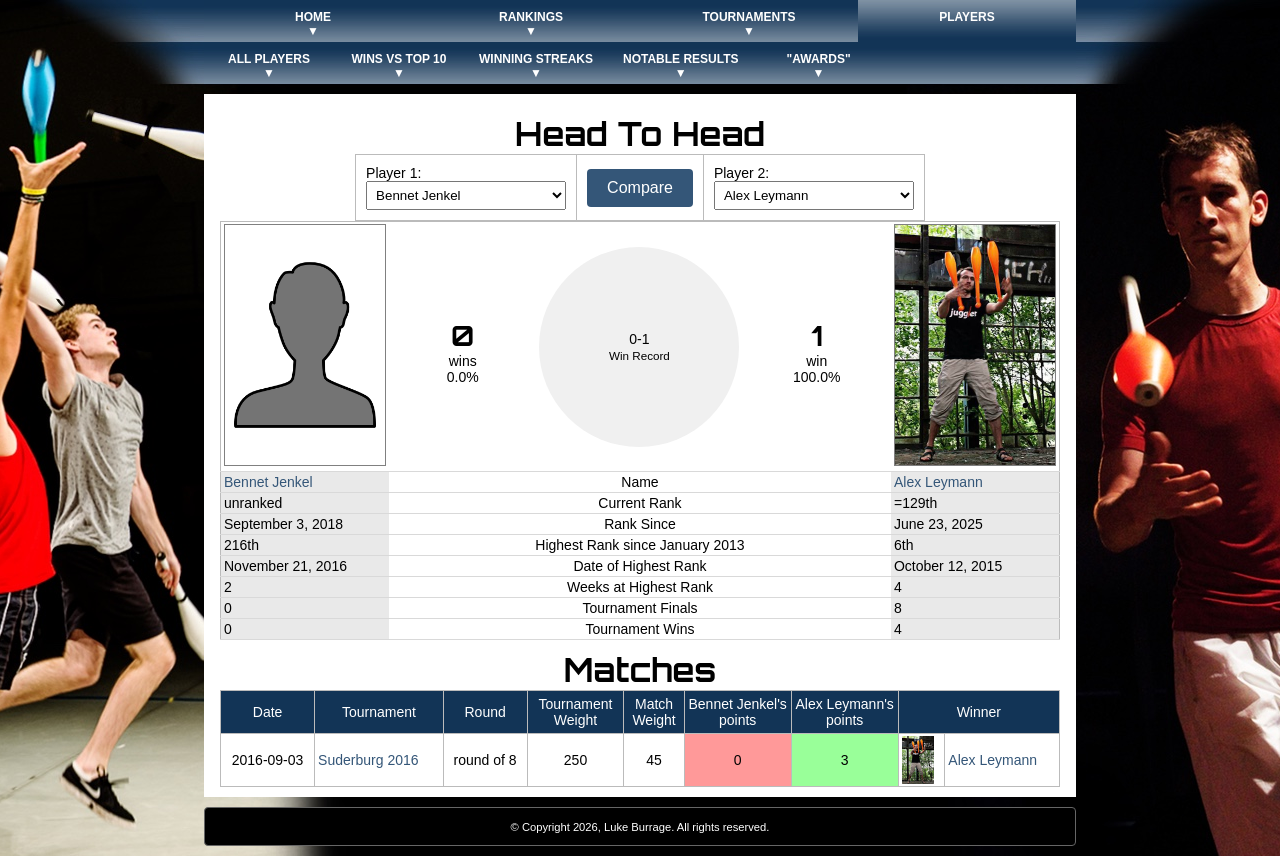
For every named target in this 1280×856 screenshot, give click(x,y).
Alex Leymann (938, 482)
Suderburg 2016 (368, 760)
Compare (640, 187)
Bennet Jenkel (268, 482)
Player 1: (393, 173)
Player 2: (741, 173)
